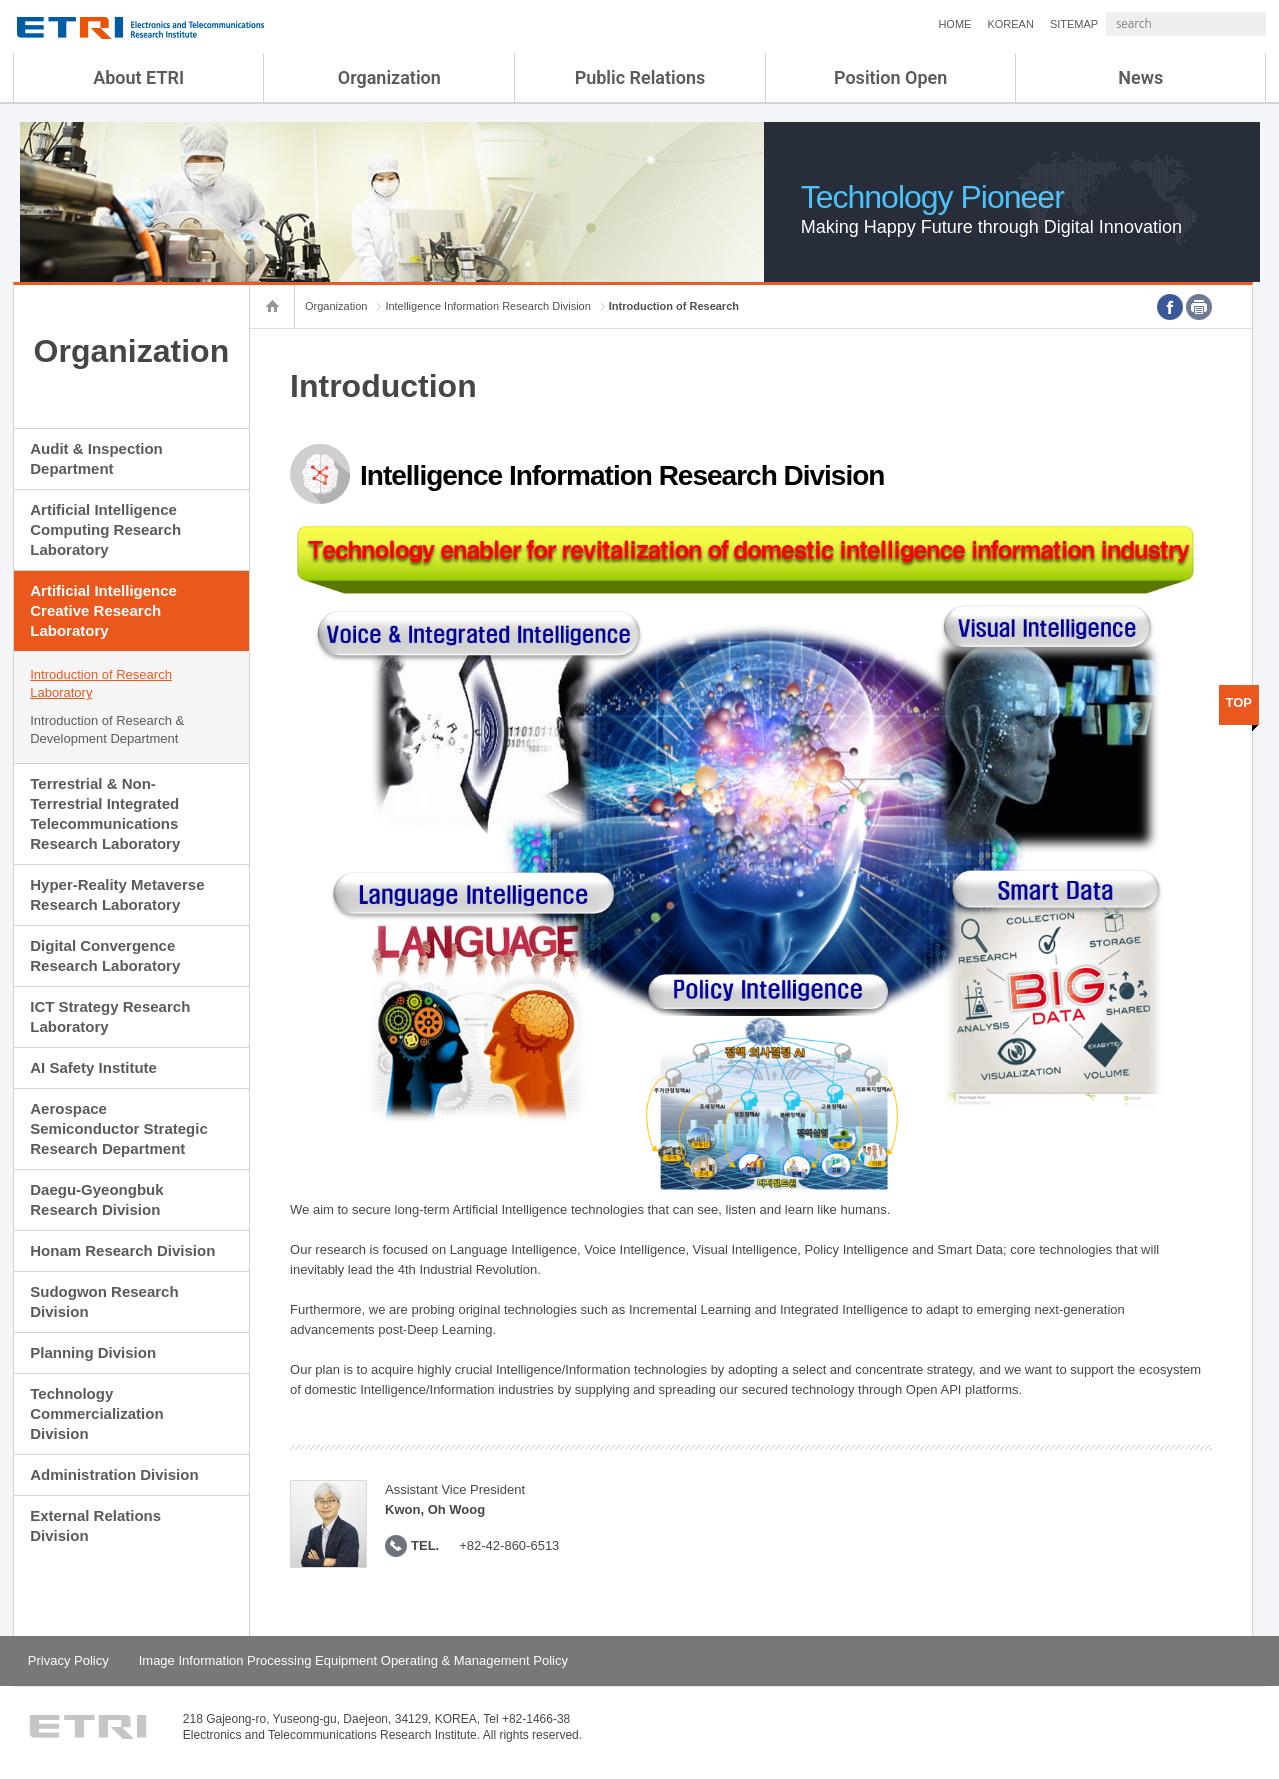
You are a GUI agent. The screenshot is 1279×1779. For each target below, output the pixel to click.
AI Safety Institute (93, 1067)
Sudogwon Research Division (104, 1301)
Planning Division (93, 1352)
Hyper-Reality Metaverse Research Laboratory (117, 894)
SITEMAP (1021, 24)
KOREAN (957, 24)
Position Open (890, 77)
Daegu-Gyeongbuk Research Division (96, 1199)
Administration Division (114, 1474)
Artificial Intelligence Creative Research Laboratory (103, 610)
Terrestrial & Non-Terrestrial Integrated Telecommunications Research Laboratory (105, 813)
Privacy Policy (68, 1660)
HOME (901, 24)
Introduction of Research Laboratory (101, 683)
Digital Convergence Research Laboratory (105, 955)
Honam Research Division (122, 1250)
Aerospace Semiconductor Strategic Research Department (119, 1128)
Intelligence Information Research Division (487, 306)
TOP (1239, 702)
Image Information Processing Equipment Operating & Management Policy (353, 1660)
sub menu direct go (0, 0)
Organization (389, 77)
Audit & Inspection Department (96, 458)
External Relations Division (95, 1525)
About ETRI (138, 77)
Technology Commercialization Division (96, 1413)
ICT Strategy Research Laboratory (110, 1016)
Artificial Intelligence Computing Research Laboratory (105, 529)
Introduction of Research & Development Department (107, 729)
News (1140, 77)
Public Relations (640, 77)
